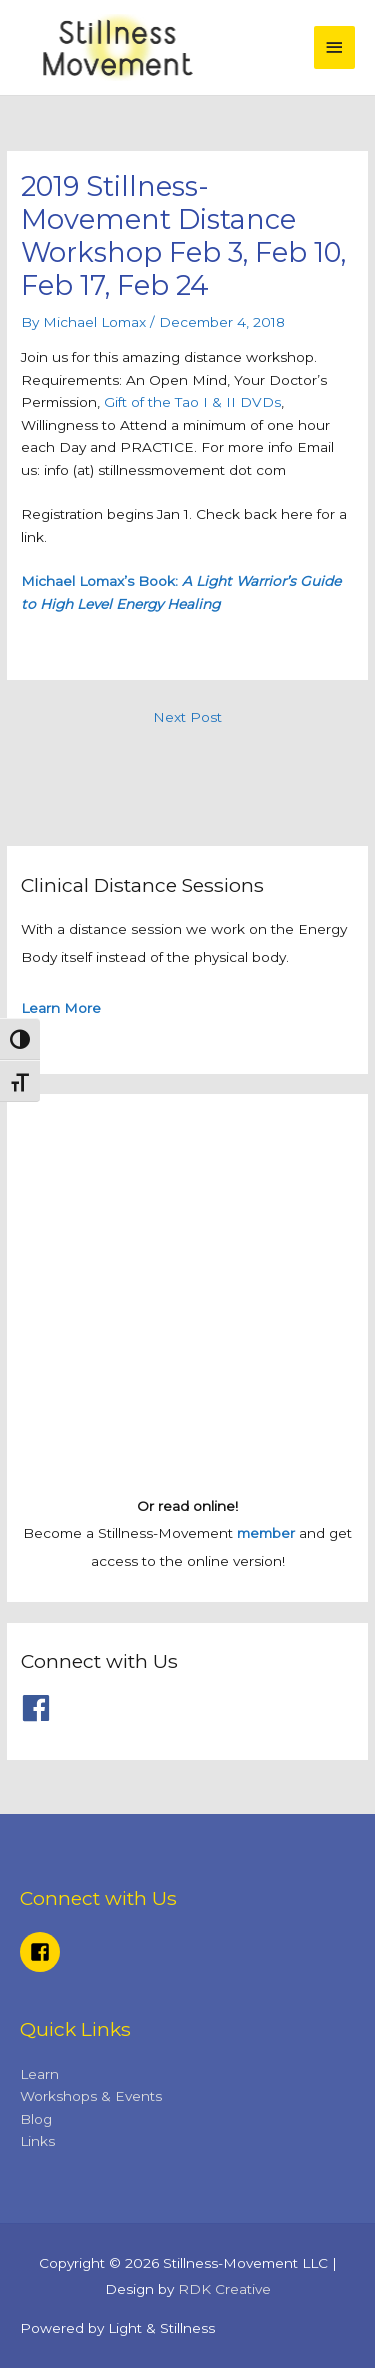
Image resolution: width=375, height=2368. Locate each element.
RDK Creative (224, 2289)
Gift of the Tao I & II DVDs (190, 402)
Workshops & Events (91, 2096)
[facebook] (40, 1708)
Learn (39, 2074)
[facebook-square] (43, 1952)
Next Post (187, 717)
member (266, 1533)
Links (37, 2141)
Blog (36, 2119)
